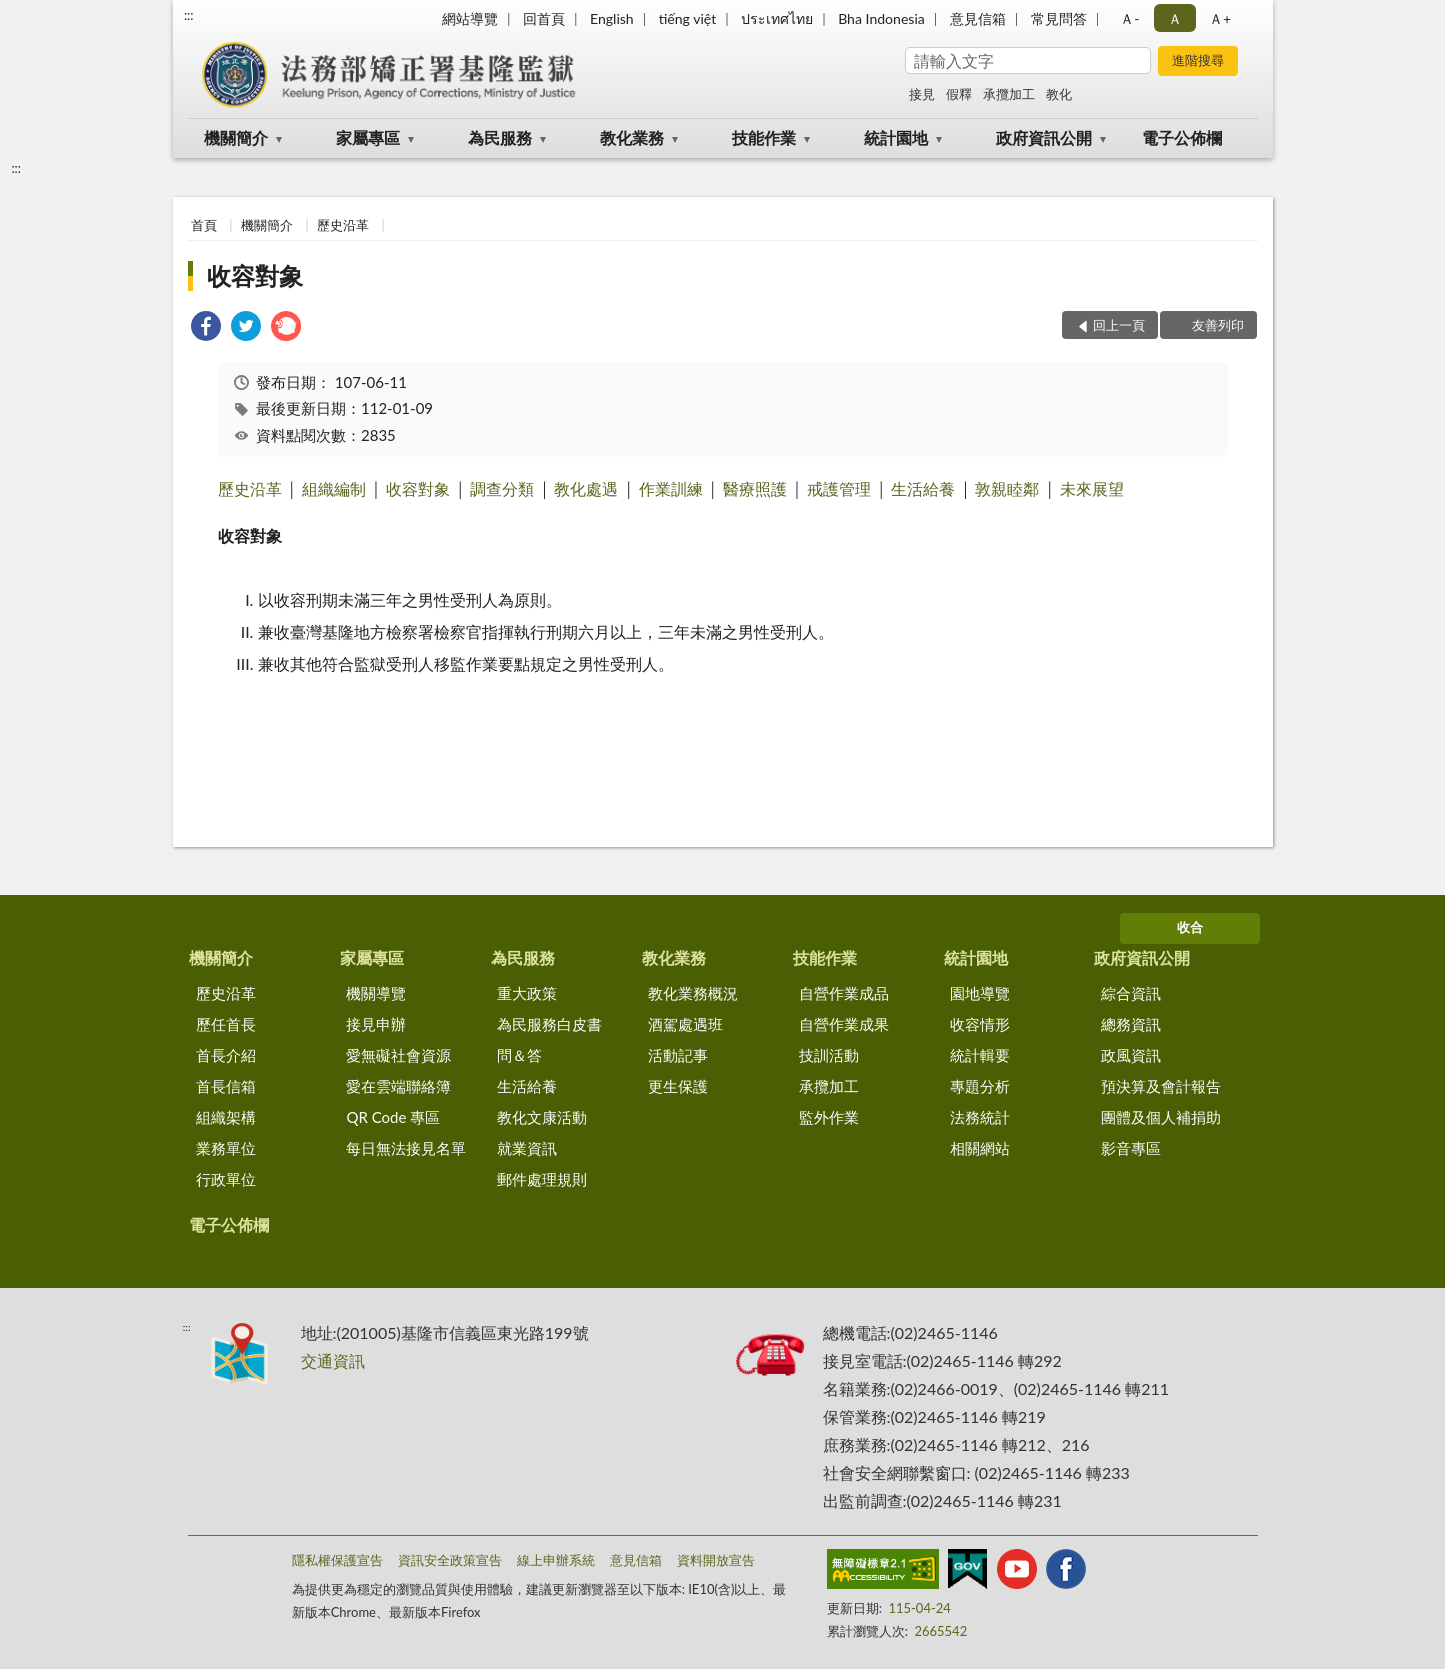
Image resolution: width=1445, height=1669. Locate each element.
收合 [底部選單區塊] (1190, 927)
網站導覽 (470, 18)
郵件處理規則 (542, 1179)
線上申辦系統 (556, 1560)
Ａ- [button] (1129, 18)
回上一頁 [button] (1119, 325)
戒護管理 (839, 488)
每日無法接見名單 (406, 1148)
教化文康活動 (542, 1117)
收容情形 (980, 1024)
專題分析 (980, 1086)
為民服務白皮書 (549, 1024)
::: (189, 15)
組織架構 (226, 1117)
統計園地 (896, 137)
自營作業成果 (844, 1024)
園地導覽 (980, 993)
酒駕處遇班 (685, 1024)
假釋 (959, 94)
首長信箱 (226, 1086)
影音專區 (1131, 1148)
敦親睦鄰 (1007, 488)
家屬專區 (368, 137)
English (612, 18)
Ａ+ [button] (1220, 18)
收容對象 (255, 275)
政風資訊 (1131, 1055)
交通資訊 (333, 1360)
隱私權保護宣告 (337, 1560)
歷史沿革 (343, 225)
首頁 (204, 225)
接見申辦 (376, 1024)
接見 (922, 94)
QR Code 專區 (393, 1117)
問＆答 (519, 1055)
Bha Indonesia (881, 18)
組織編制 (334, 488)
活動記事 (678, 1055)
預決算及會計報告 (1161, 1086)
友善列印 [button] (1218, 325)
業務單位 (226, 1148)
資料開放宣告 (716, 1560)
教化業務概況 (693, 993)
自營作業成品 (844, 993)
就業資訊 (527, 1148)
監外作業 (829, 1117)
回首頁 (544, 18)
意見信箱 (978, 18)
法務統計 (980, 1117)
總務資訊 (1131, 1024)
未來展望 (1092, 488)
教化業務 (632, 137)
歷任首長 (226, 1024)
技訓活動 (829, 1055)
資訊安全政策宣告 (450, 1560)
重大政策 (527, 993)
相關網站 (980, 1148)
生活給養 (923, 488)
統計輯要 (980, 1055)
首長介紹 (226, 1055)
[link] (206, 328)
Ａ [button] (1175, 18)
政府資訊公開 (1044, 137)
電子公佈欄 (1182, 137)
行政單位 (226, 1179)
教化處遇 (586, 488)
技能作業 (764, 137)
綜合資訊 (1131, 993)
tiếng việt (688, 18)
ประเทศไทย (777, 18)
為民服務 (500, 137)
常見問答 (1059, 18)
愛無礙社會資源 (398, 1055)
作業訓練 (671, 488)
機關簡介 (236, 137)
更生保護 (678, 1086)
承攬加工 (1009, 94)
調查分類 (502, 488)
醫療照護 (755, 488)
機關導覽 (376, 993)
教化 (1059, 94)
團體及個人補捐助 (1161, 1117)
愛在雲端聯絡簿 (398, 1086)
